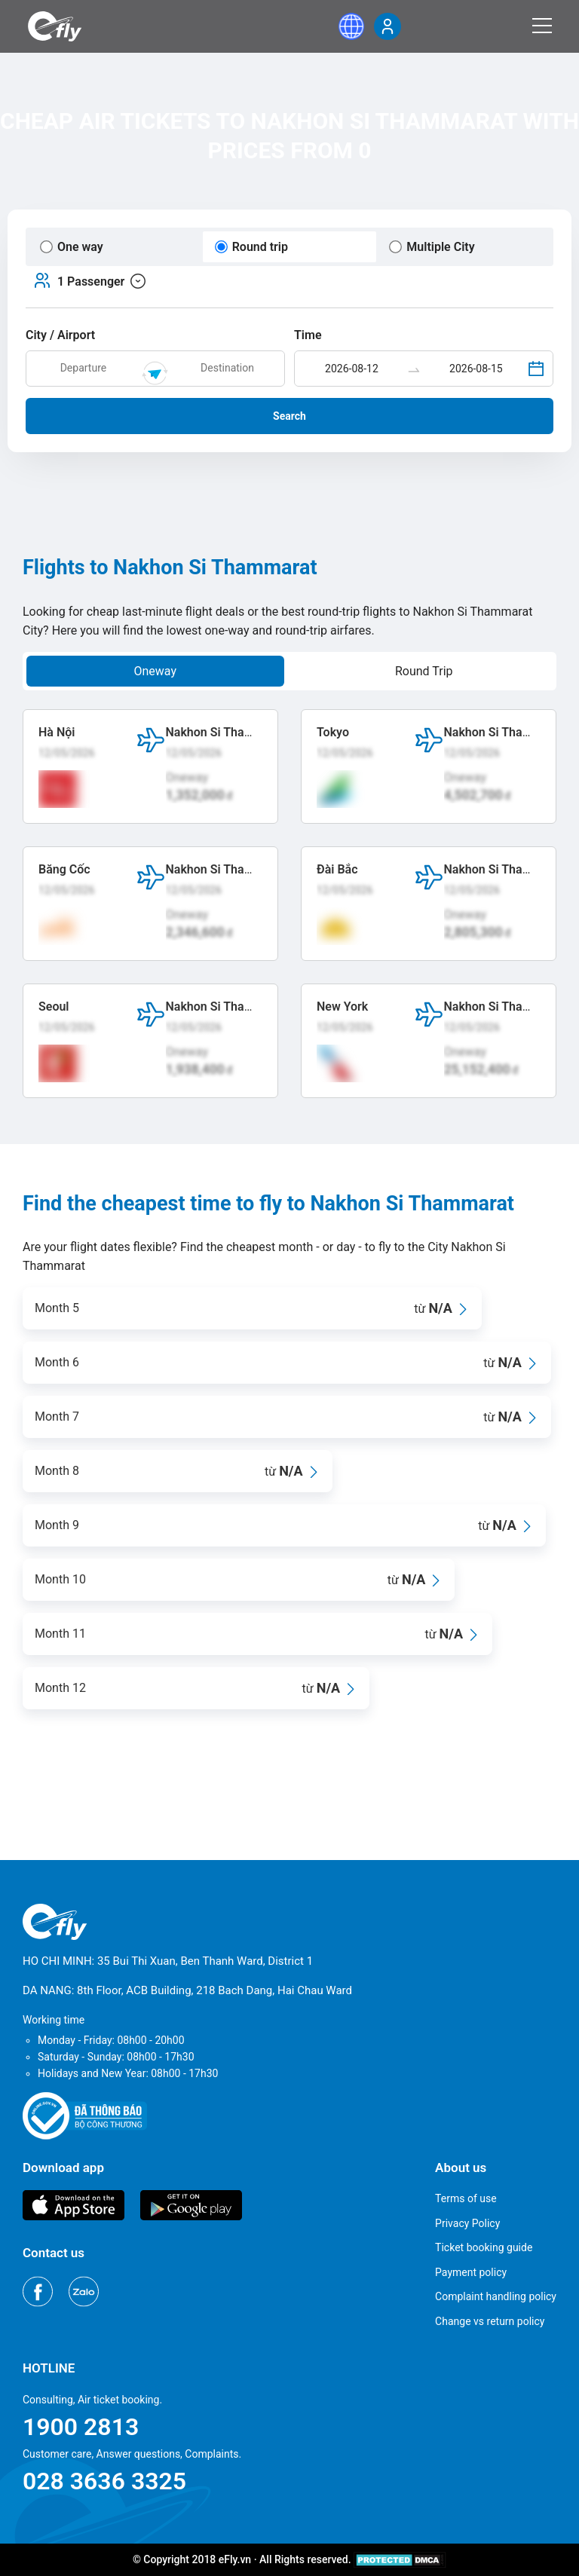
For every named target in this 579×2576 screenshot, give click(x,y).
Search (289, 416)
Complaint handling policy (495, 2296)
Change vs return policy (489, 2321)
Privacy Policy (467, 2223)
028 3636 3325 (104, 2481)
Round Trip (424, 671)
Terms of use (466, 2198)
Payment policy (471, 2272)
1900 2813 (81, 2426)
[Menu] (542, 25)
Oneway (154, 671)
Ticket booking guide (483, 2247)
